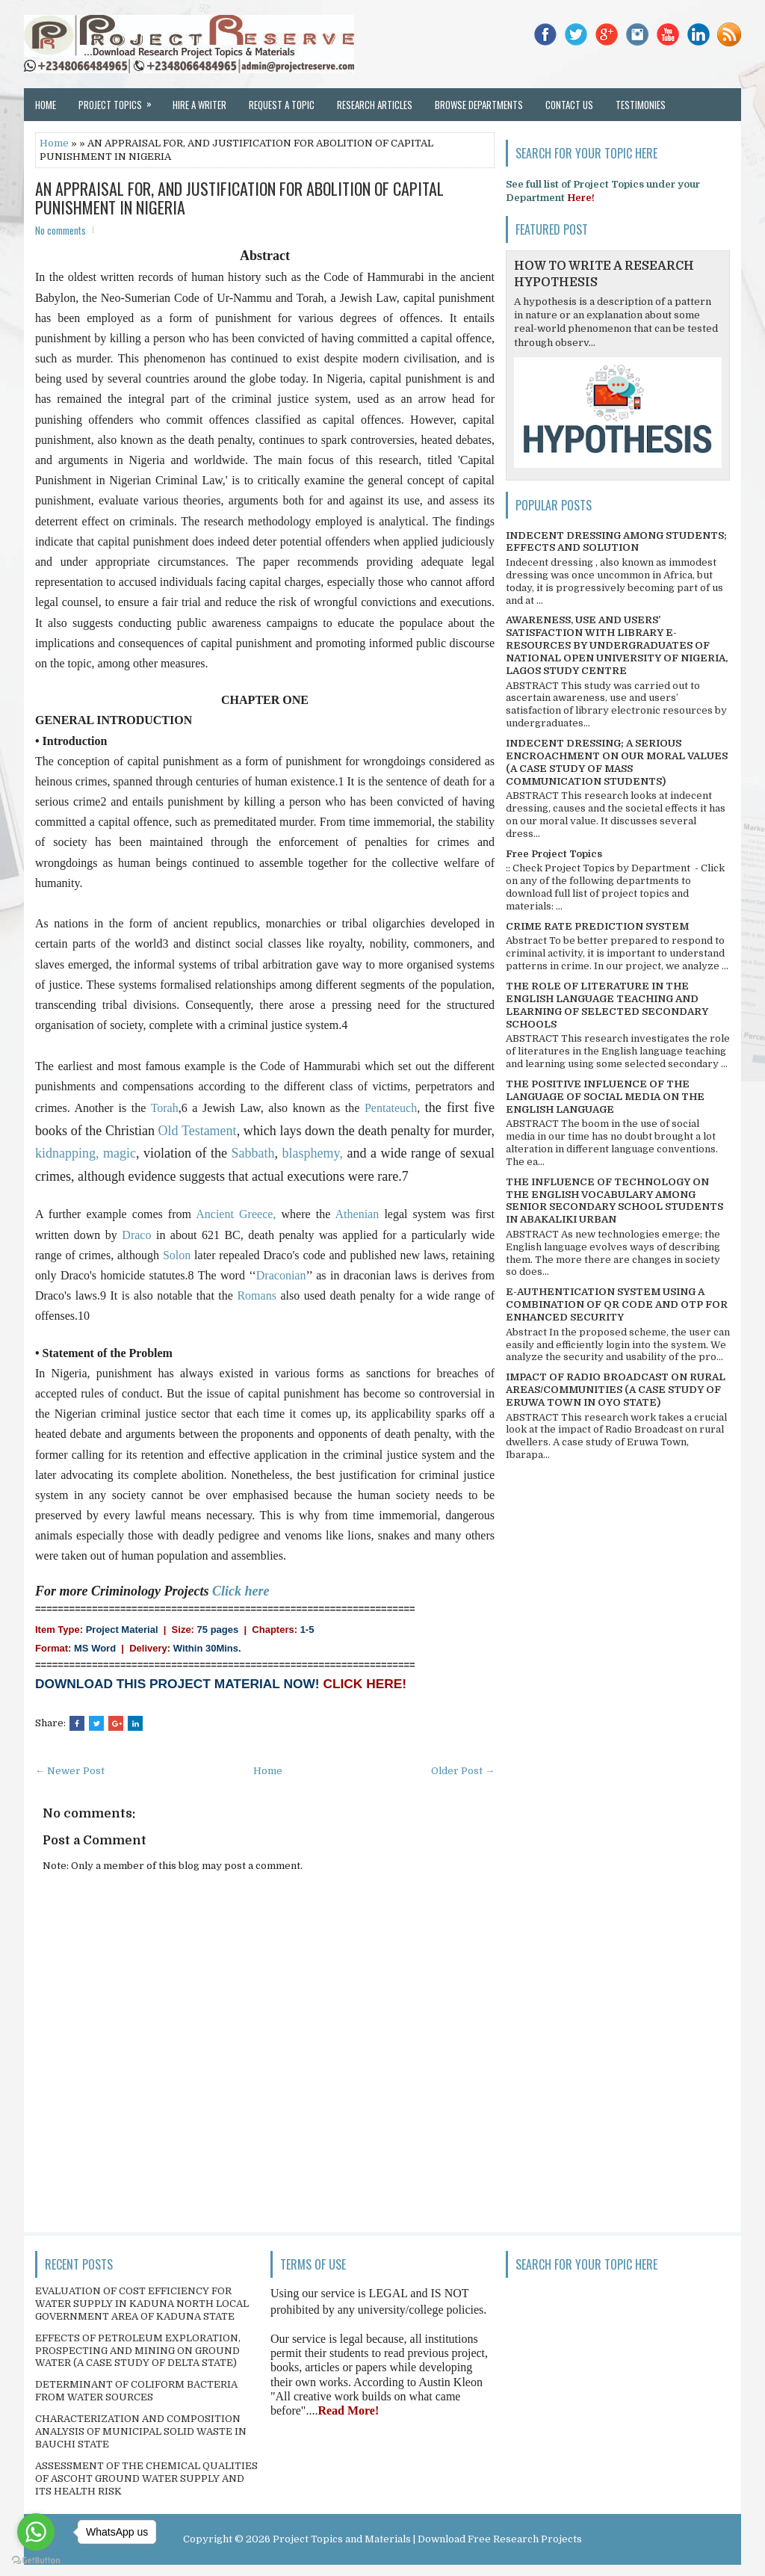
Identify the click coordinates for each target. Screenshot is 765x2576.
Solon (178, 1255)
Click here (241, 1591)
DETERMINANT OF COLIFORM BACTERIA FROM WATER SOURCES (136, 2391)
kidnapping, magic (85, 1153)
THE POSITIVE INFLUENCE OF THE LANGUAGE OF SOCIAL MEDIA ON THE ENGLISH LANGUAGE (605, 1096)
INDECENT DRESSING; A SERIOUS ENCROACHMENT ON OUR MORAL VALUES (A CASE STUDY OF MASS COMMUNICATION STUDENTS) (617, 762)
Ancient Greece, (238, 1214)
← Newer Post (70, 1770)
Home (45, 104)
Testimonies (641, 104)
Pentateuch (391, 1108)
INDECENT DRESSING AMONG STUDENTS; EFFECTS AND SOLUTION (616, 542)
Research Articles (374, 104)
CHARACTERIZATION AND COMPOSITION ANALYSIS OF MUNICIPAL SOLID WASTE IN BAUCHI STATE (141, 2431)
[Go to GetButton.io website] (36, 2561)
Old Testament (197, 1130)
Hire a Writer (199, 104)
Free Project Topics (554, 853)
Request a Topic (282, 104)
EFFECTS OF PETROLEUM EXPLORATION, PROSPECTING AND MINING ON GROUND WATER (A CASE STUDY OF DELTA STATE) (138, 2350)
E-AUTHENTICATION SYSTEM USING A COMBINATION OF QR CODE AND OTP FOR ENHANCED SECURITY (617, 1304)
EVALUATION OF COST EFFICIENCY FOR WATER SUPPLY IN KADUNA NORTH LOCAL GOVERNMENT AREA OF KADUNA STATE (142, 2303)
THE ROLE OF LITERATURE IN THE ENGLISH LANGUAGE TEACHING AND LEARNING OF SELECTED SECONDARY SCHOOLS (607, 1005)
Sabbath (253, 1153)
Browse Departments (479, 104)
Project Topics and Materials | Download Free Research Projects (427, 2539)
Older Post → (463, 1770)
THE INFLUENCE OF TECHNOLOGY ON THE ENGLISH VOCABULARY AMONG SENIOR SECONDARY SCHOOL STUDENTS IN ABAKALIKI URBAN (614, 1201)
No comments (60, 230)
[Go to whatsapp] (36, 2532)
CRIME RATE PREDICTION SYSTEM (597, 926)
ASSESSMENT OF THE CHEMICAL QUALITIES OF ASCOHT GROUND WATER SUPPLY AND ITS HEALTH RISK (146, 2478)
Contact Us (569, 104)
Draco (139, 1235)
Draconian (281, 1275)
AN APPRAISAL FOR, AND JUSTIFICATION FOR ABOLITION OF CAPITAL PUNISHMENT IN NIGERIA (239, 197)
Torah (165, 1108)
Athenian (360, 1214)
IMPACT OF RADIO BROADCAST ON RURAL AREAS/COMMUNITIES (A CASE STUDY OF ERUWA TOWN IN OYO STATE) (615, 1389)
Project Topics (119, 100)
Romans (258, 1295)
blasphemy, (314, 1153)
